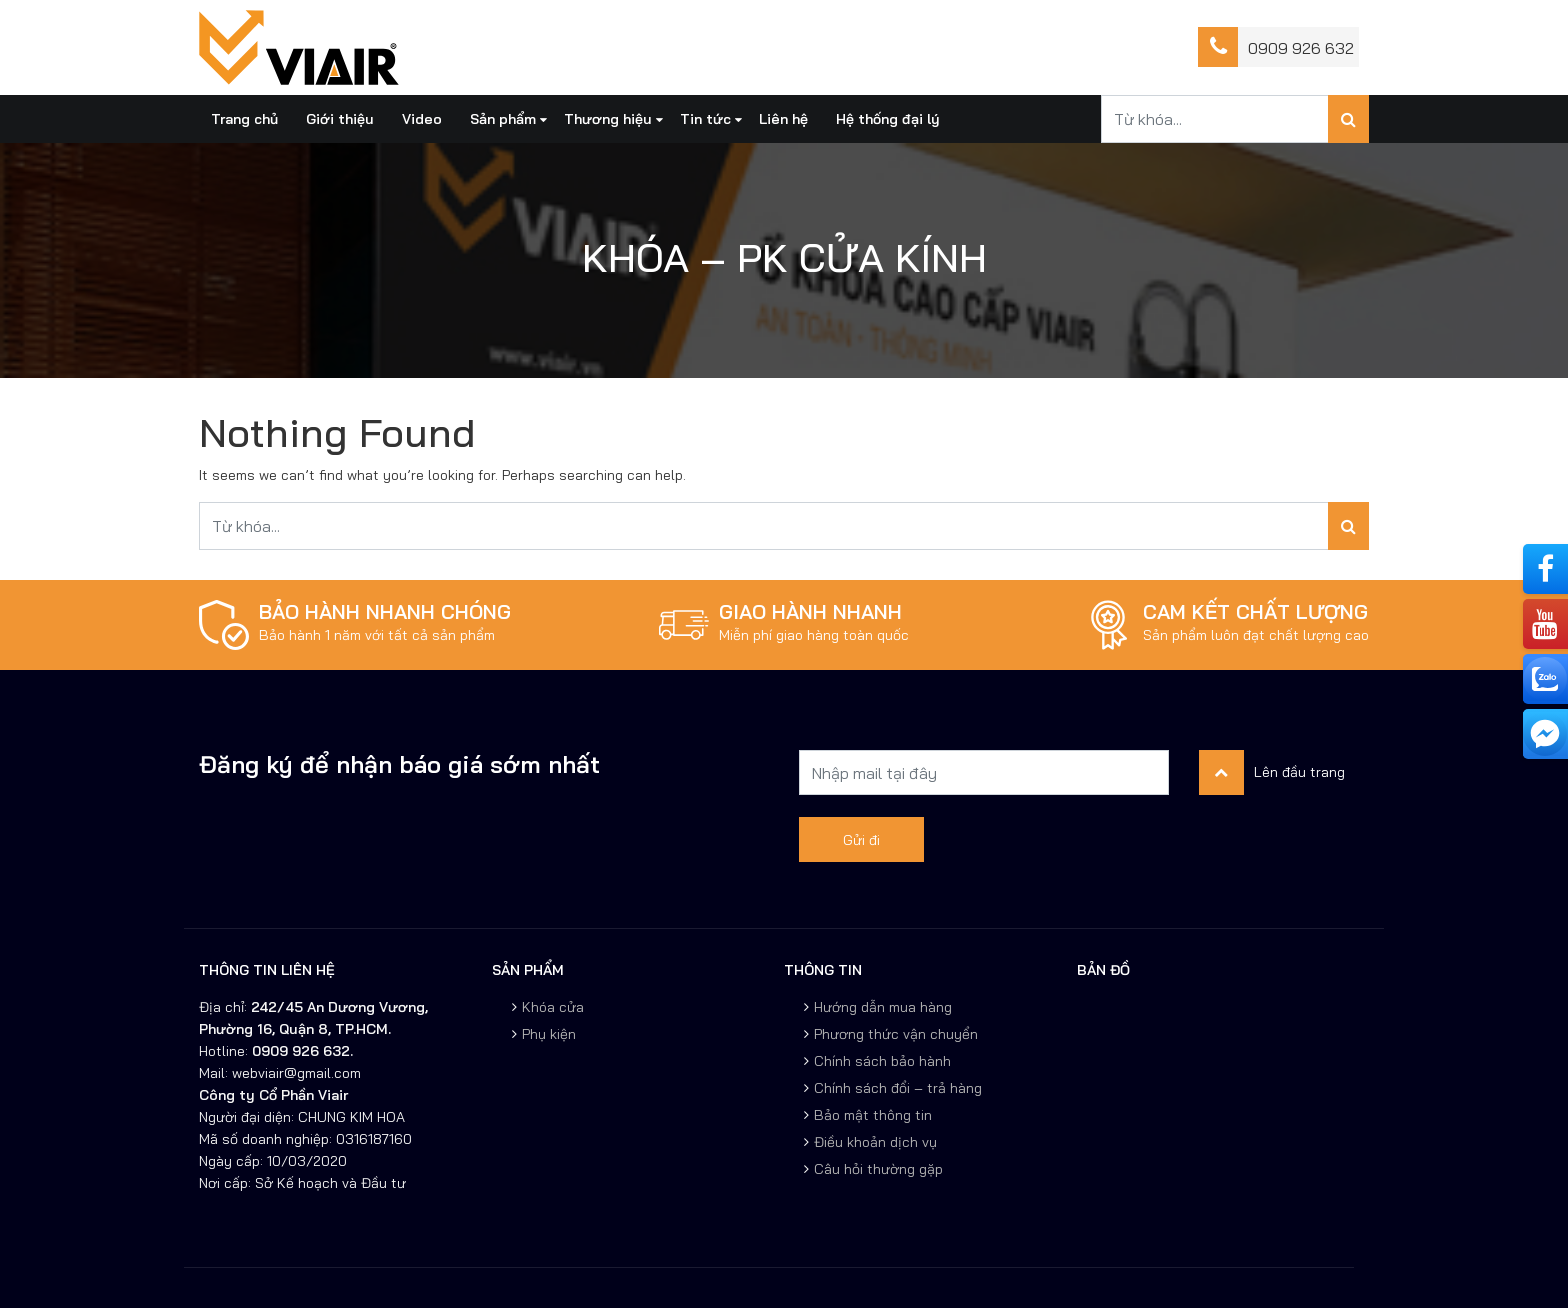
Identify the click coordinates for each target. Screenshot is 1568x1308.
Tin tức (705, 119)
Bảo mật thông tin (873, 1115)
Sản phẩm (503, 119)
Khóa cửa (553, 1007)
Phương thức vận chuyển (896, 1034)
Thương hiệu (608, 119)
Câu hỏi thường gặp (878, 1169)
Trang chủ (244, 119)
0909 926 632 (1301, 48)
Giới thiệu (340, 119)
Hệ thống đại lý (888, 119)
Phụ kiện (549, 1034)
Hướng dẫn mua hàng (883, 1007)
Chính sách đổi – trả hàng (898, 1088)
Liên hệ (783, 119)
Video (422, 119)
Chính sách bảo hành (882, 1061)
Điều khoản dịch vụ (875, 1142)
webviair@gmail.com (294, 1073)
